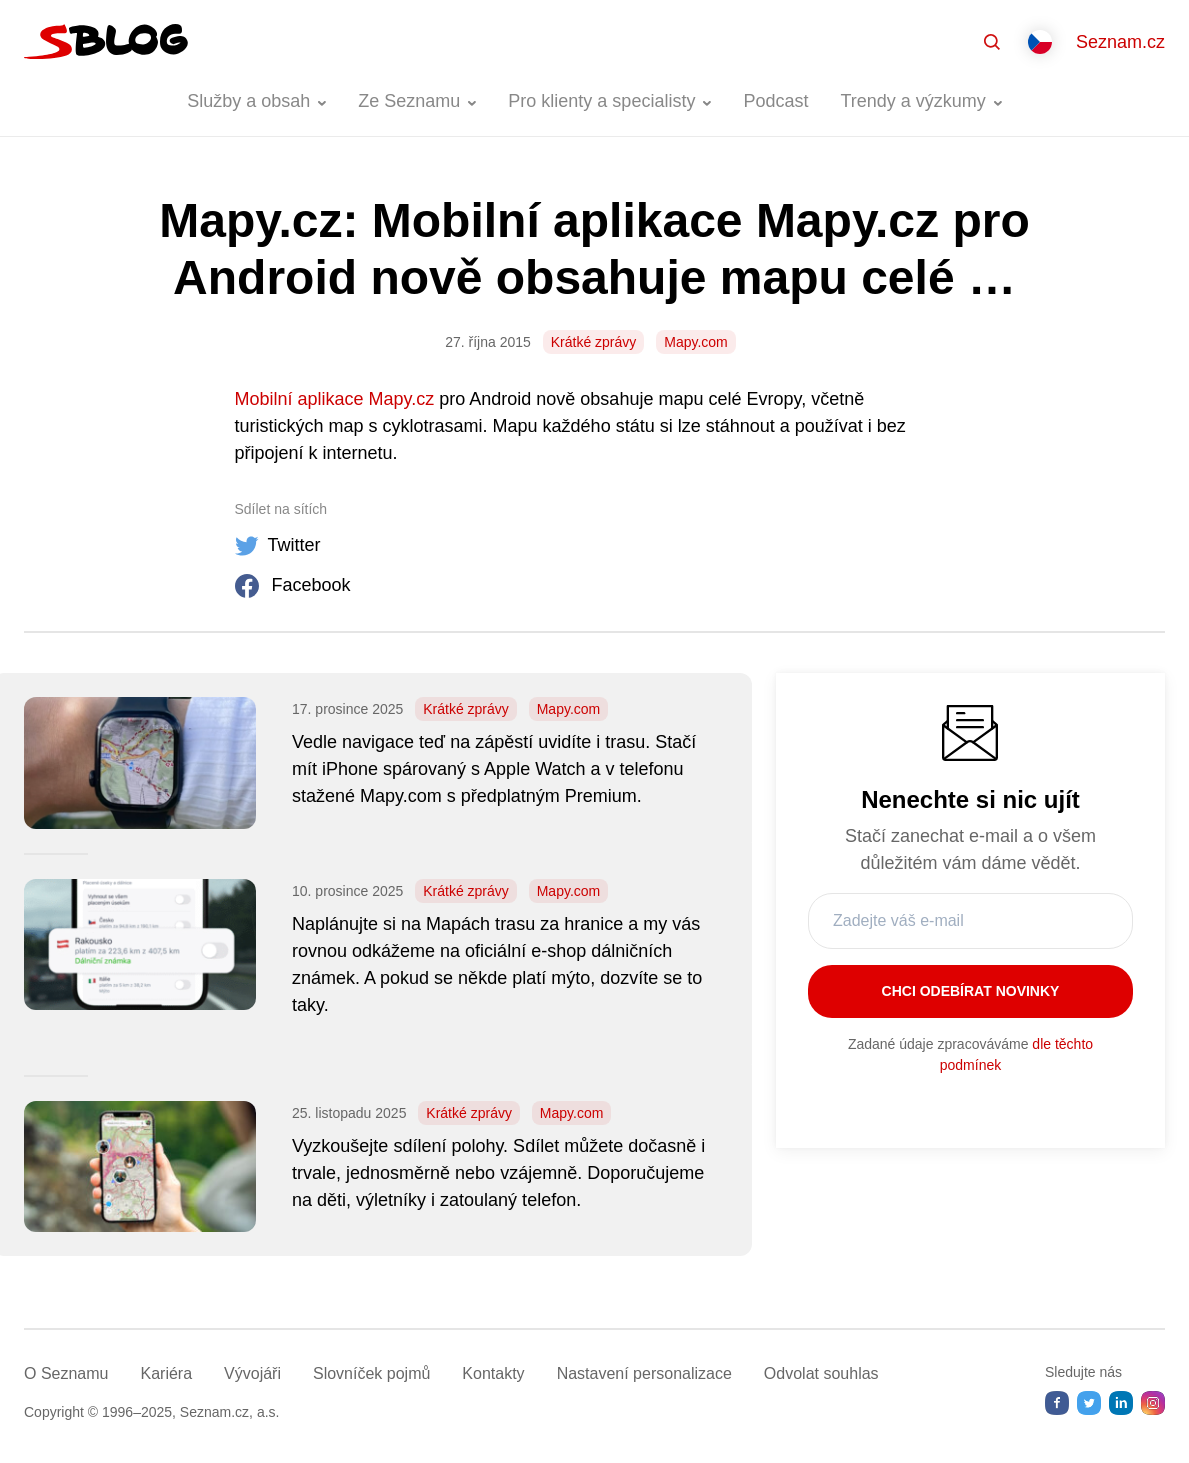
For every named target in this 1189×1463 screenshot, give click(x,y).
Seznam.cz (1120, 42)
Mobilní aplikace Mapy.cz (335, 399)
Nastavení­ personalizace (644, 1373)
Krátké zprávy (594, 342)
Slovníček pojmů (371, 1373)
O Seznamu (66, 1373)
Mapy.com (696, 342)
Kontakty (493, 1373)
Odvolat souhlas (821, 1373)
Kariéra (166, 1373)
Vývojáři (252, 1373)
